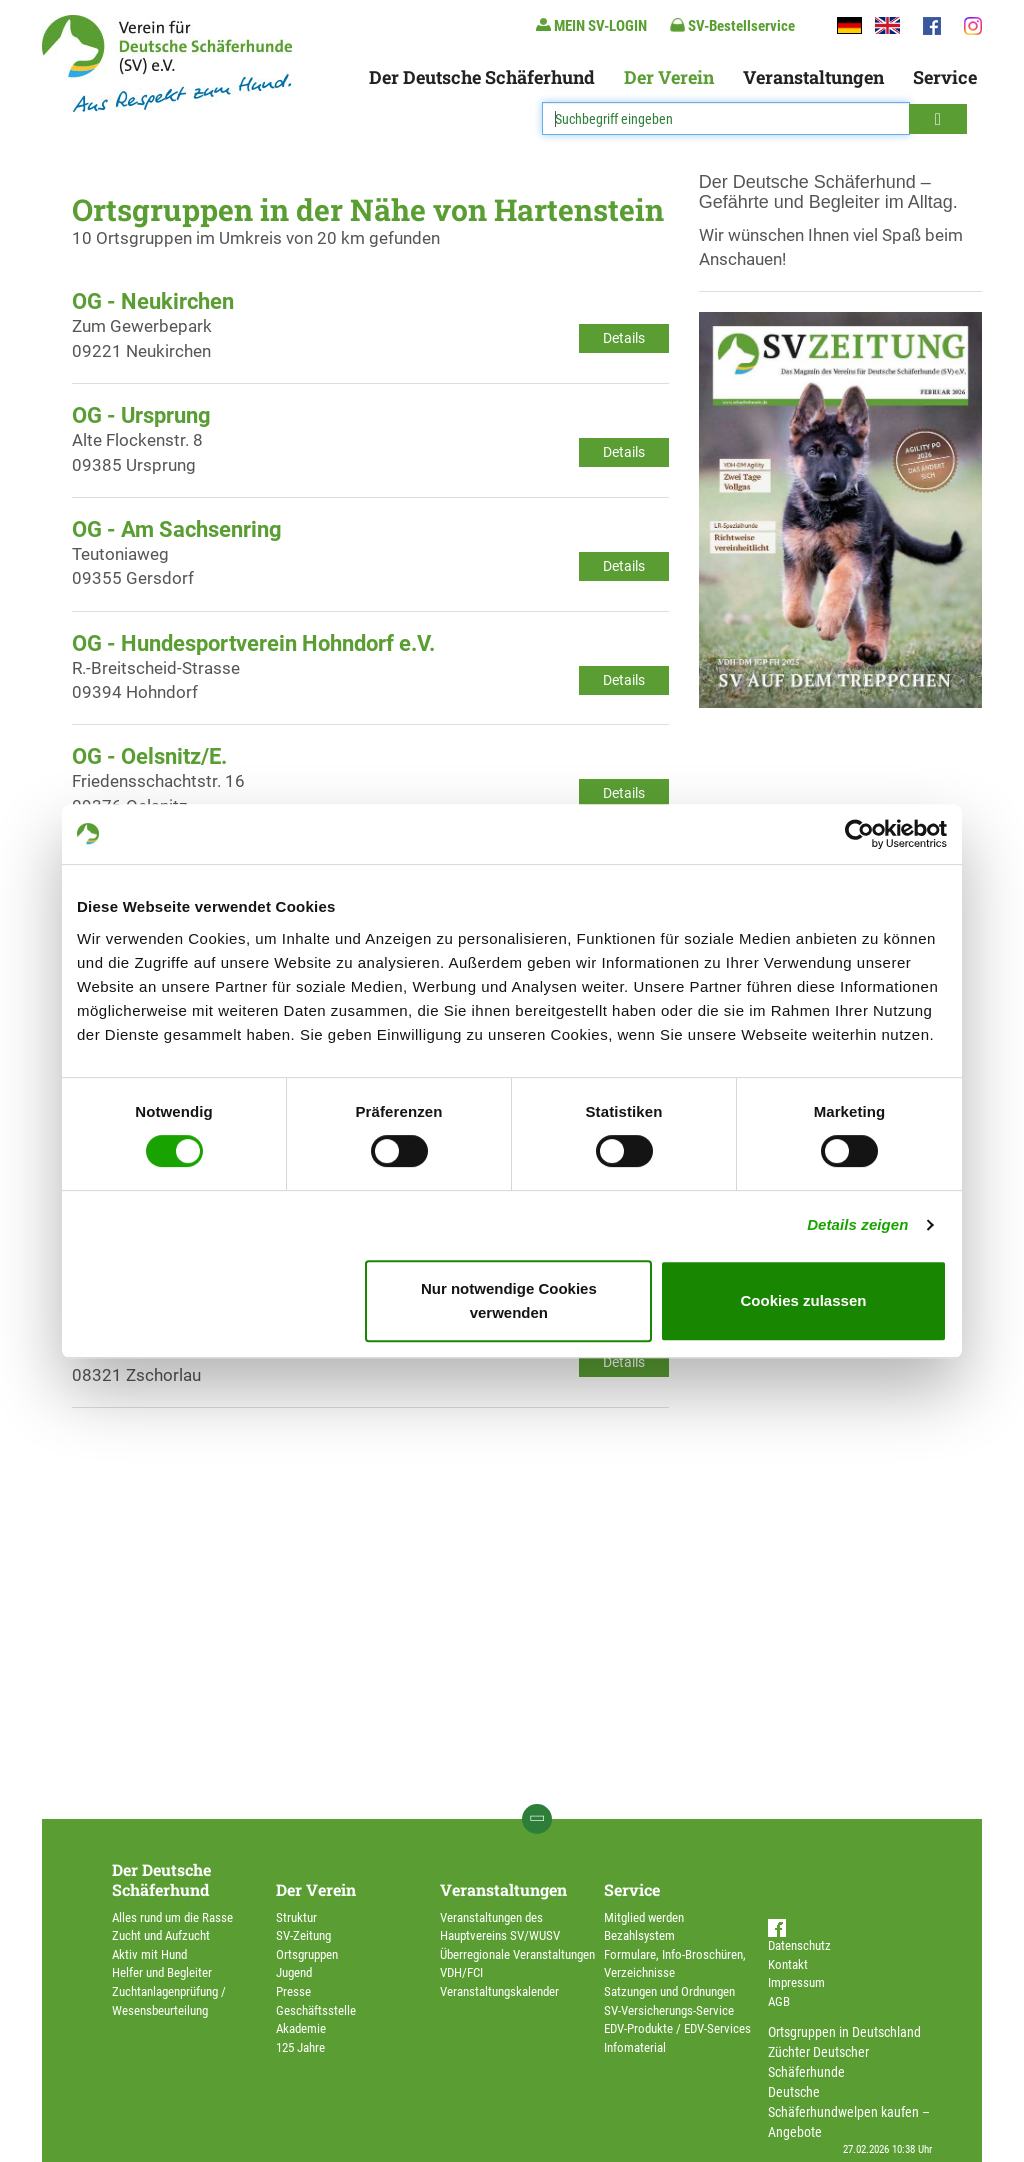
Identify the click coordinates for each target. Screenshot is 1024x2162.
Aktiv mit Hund (149, 1954)
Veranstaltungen (813, 77)
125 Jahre (300, 2047)
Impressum (796, 1982)
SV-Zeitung (303, 1935)
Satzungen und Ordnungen (669, 1991)
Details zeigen (857, 1224)
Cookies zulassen (804, 1300)
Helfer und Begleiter (162, 1972)
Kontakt (788, 1964)
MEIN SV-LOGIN (591, 25)
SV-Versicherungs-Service (669, 2010)
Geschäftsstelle (316, 2010)
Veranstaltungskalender (499, 1991)
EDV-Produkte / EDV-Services (677, 2028)
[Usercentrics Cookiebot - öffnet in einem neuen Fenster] (859, 834)
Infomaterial (635, 2047)
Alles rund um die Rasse (172, 1917)
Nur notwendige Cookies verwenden (509, 1300)
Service (945, 77)
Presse (293, 1991)
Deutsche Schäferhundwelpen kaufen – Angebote (849, 2112)
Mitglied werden (644, 1917)
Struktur (296, 1917)
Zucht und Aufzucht (161, 1935)
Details (624, 338)
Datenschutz (799, 1945)
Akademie (301, 2028)
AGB (779, 2001)
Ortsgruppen (307, 1954)
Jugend (294, 1972)
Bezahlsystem (639, 1935)
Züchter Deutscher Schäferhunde (818, 2062)
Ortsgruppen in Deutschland (844, 2032)
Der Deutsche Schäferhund (482, 77)
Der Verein (669, 77)
